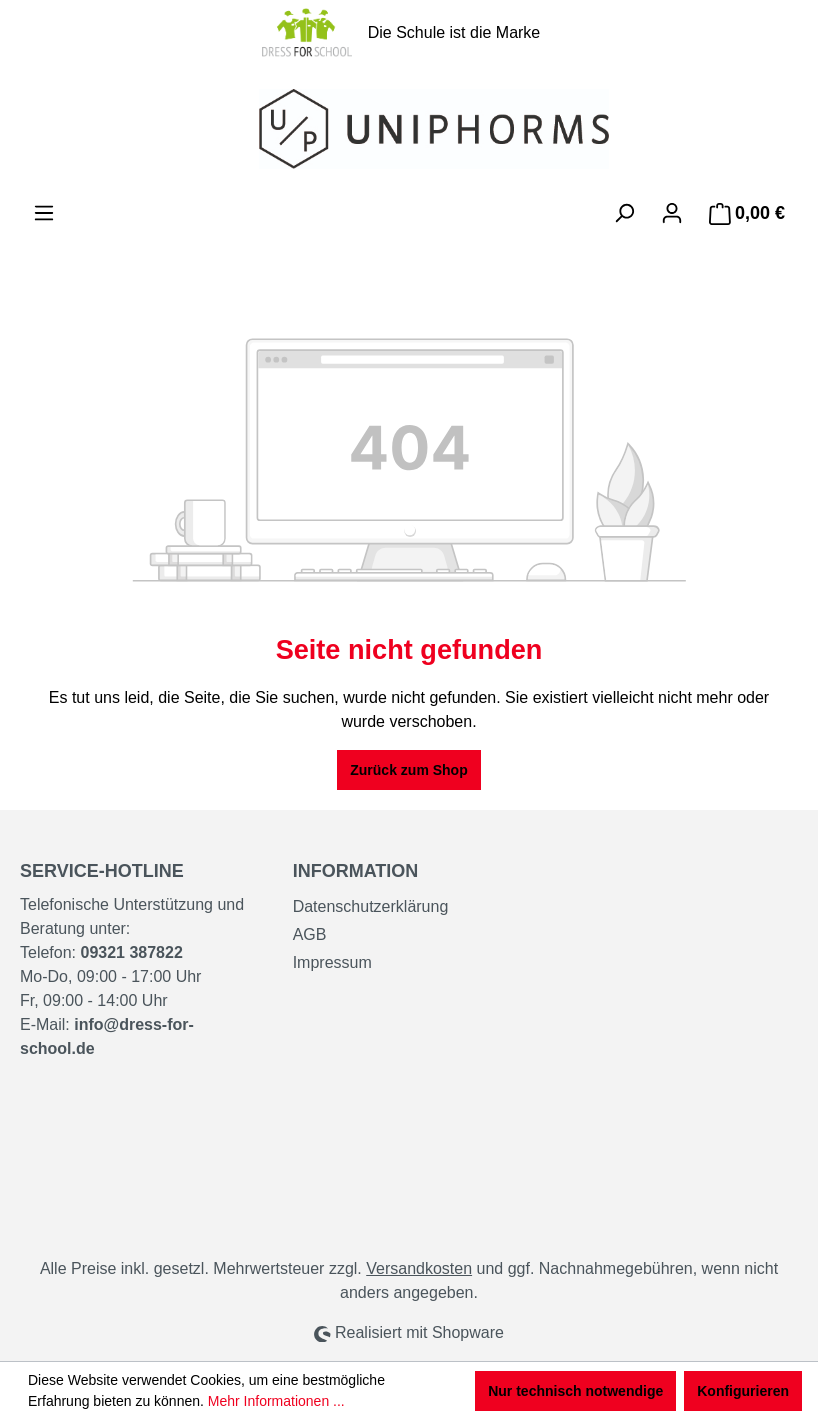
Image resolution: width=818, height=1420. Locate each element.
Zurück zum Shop (408, 770)
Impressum (332, 962)
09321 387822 (131, 952)
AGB (310, 934)
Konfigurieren (743, 1391)
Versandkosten (419, 1268)
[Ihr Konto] (672, 213)
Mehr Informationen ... (276, 1401)
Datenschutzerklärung (371, 906)
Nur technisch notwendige (575, 1391)
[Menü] (44, 213)
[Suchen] (624, 213)
